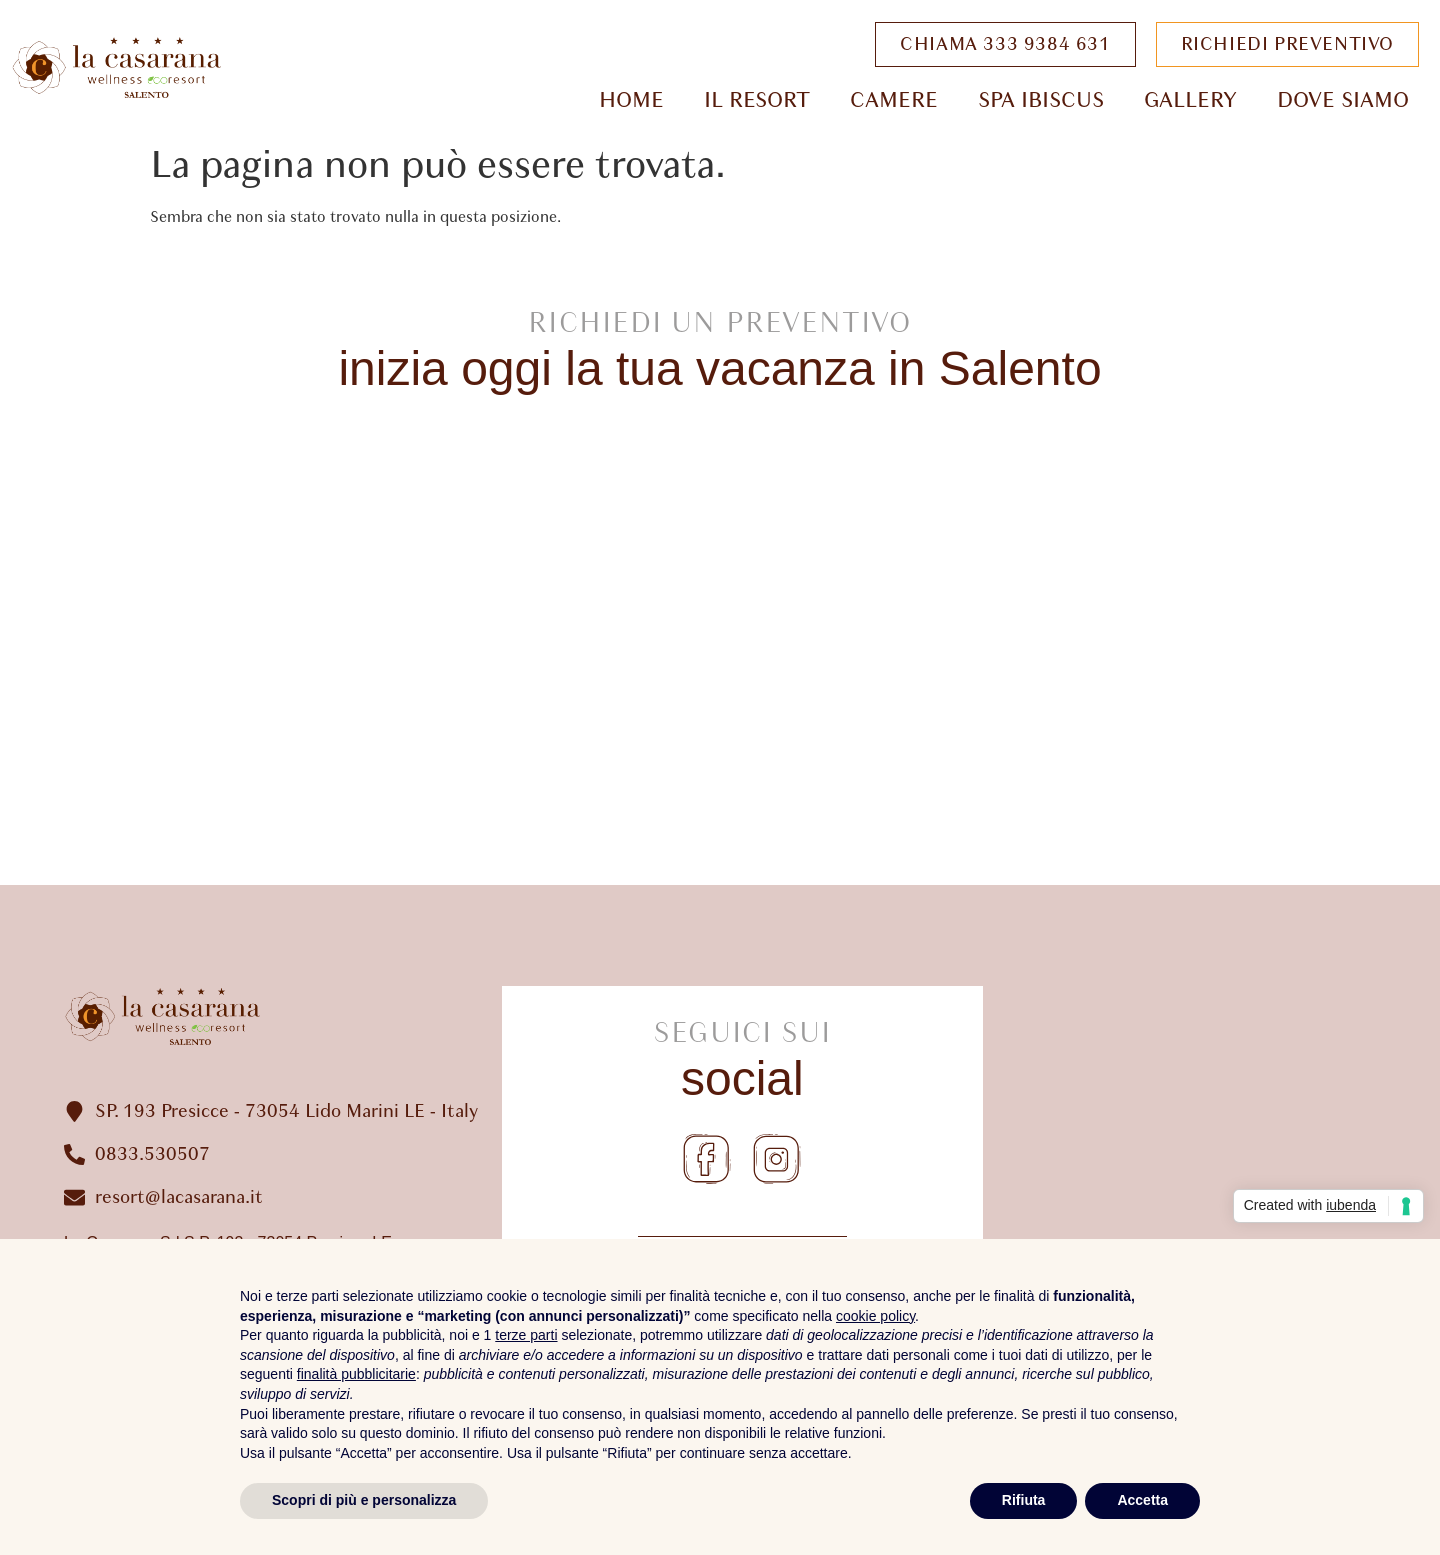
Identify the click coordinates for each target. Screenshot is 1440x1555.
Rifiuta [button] (1024, 1500)
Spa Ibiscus (1041, 100)
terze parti (526, 1335)
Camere (894, 100)
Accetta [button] (1142, 1500)
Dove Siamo (1343, 100)
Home (631, 100)
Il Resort (757, 100)
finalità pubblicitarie (356, 1374)
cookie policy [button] (875, 1316)
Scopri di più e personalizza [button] (364, 1500)
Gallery (1190, 100)
